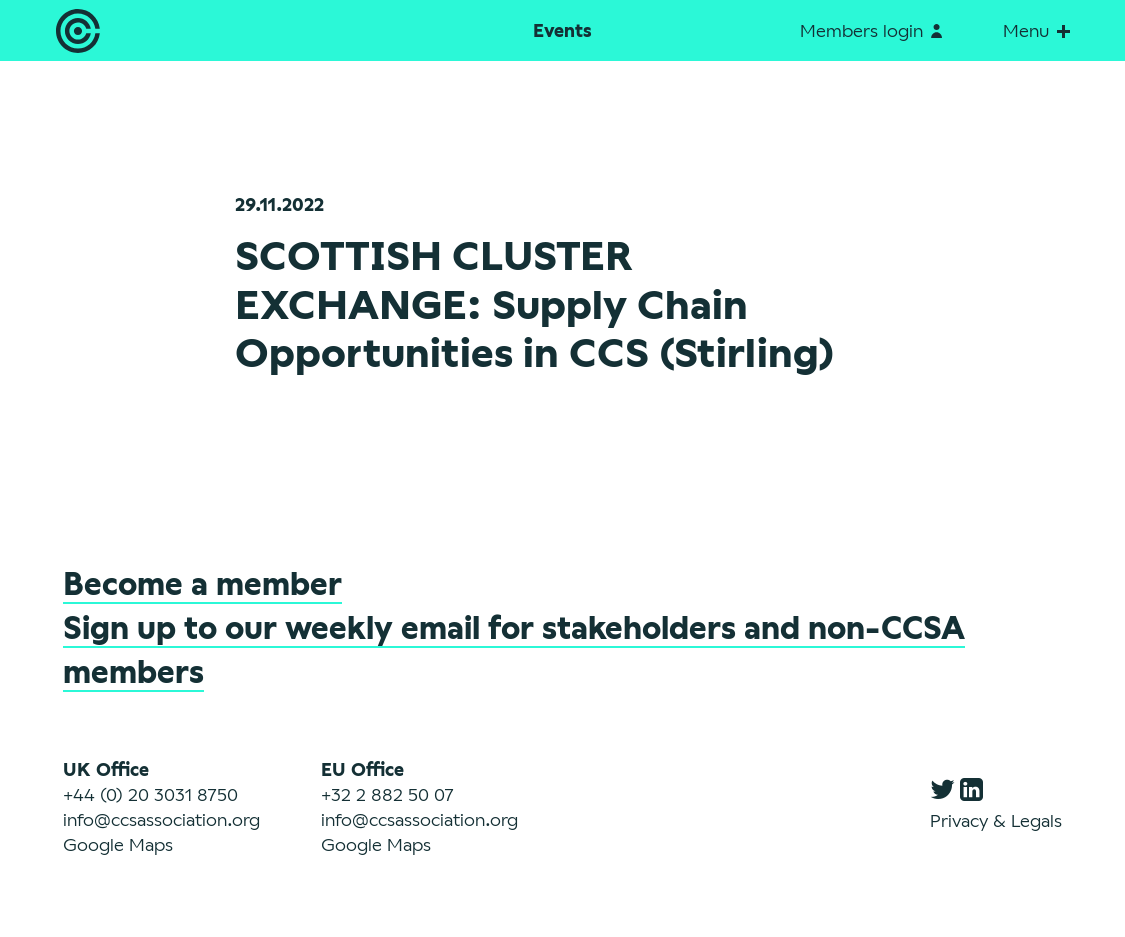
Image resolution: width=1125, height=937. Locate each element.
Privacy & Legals (996, 820)
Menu (1036, 30)
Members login (871, 30)
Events (562, 30)
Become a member (202, 583)
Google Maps (118, 844)
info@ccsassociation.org (161, 819)
